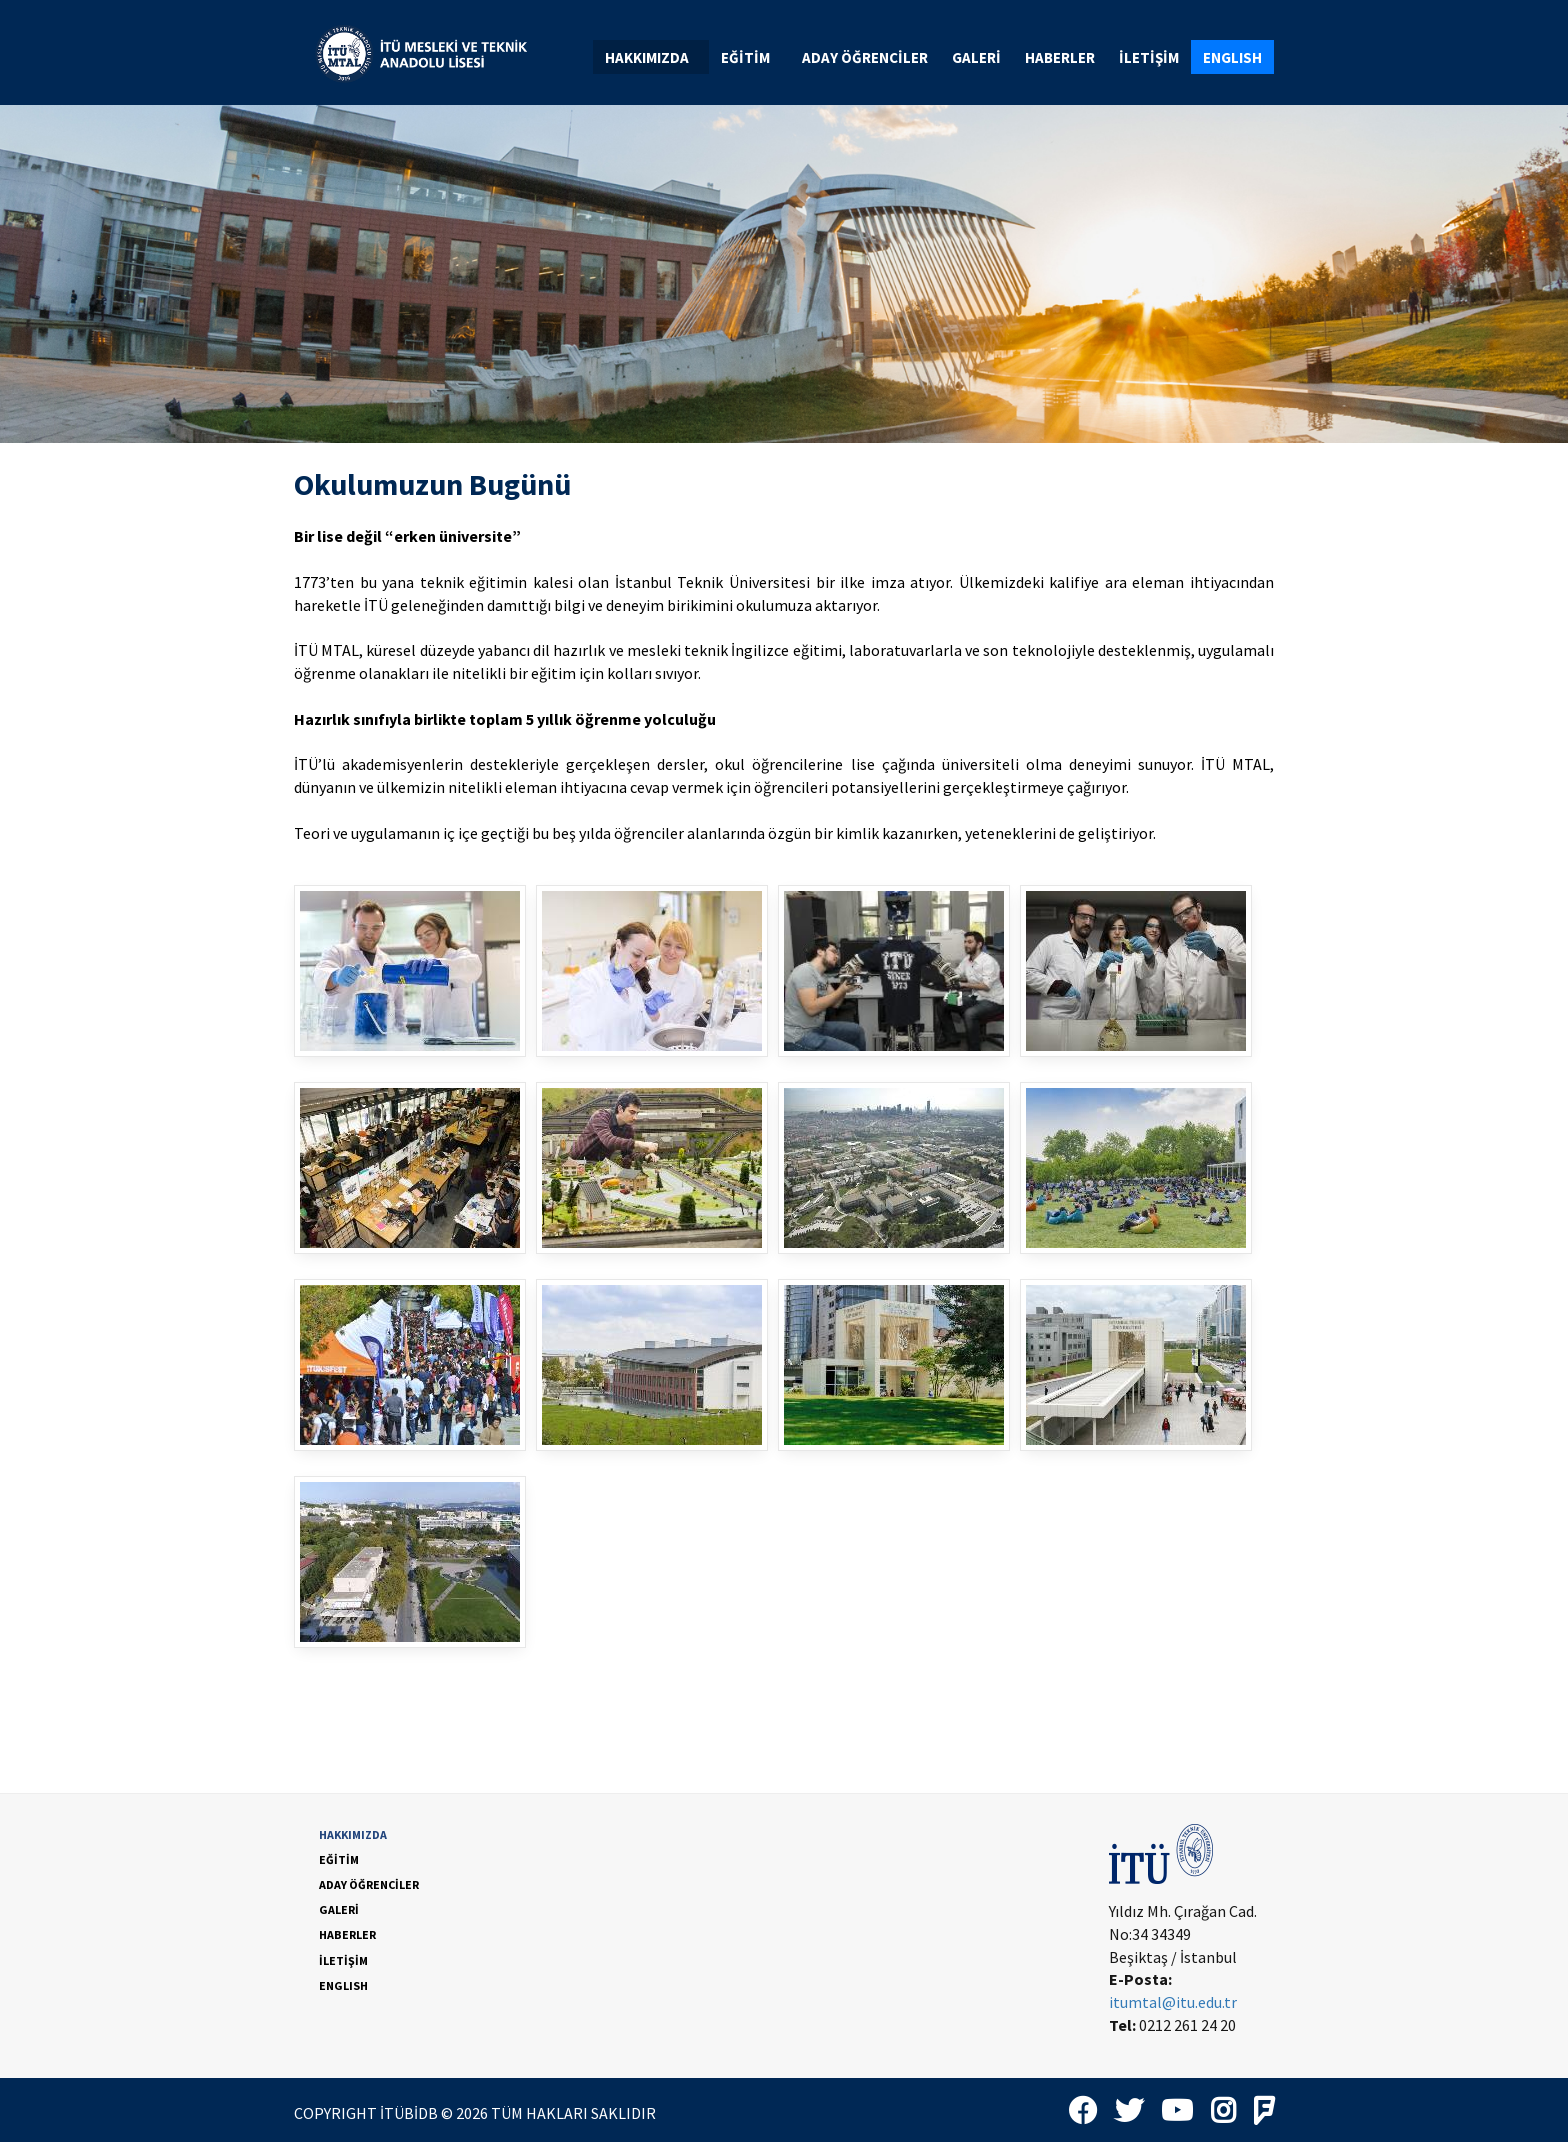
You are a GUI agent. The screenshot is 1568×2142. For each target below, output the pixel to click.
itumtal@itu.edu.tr (1173, 2002)
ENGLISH (1232, 57)
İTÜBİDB (409, 2113)
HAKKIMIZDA (655, 57)
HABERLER (1060, 57)
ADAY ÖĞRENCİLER (865, 57)
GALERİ (976, 57)
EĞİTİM (753, 57)
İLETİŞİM (1149, 57)
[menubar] (933, 57)
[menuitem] (651, 57)
